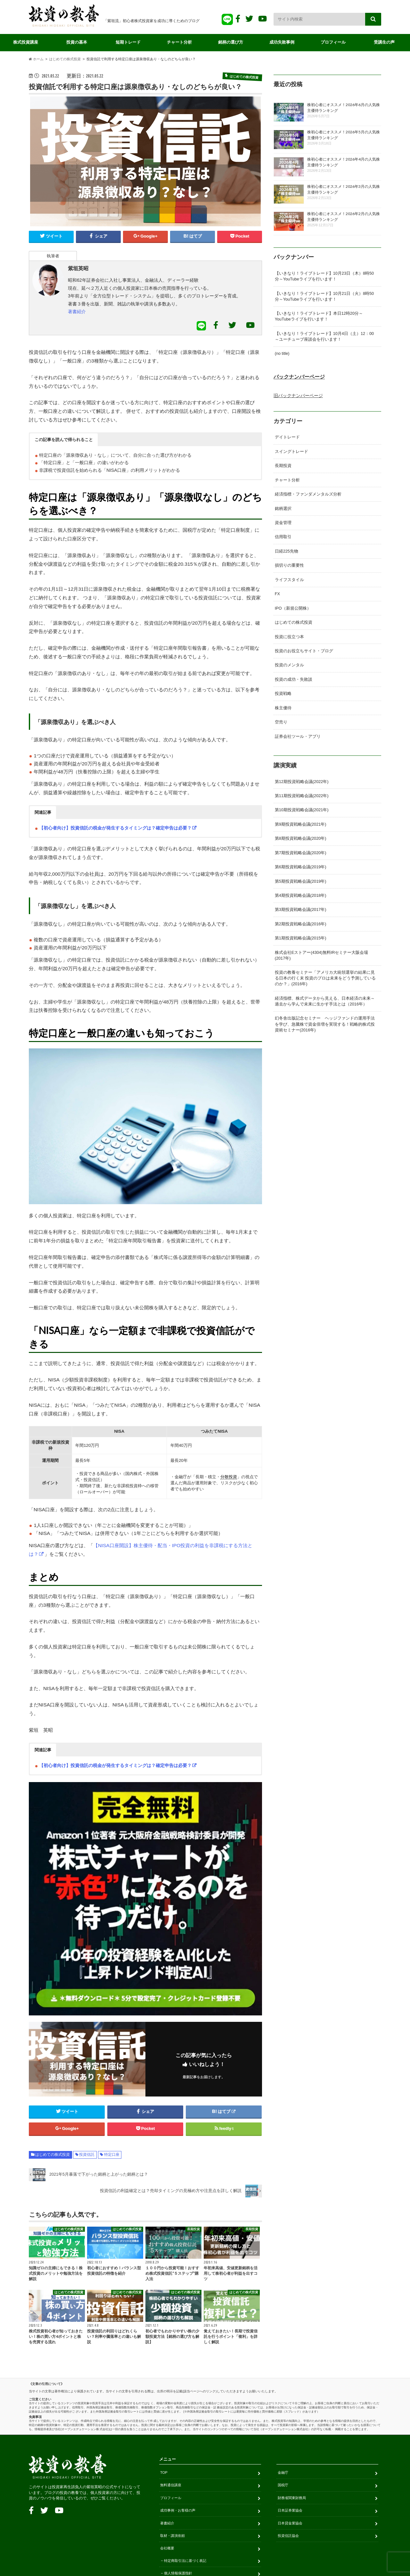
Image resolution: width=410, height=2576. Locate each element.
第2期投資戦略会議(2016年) (300, 921)
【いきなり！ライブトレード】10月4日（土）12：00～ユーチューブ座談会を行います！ (324, 336)
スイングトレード (291, 451)
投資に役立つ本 (289, 635)
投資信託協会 (288, 2536)
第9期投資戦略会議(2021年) (300, 822)
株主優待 (283, 706)
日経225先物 (286, 550)
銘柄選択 (283, 507)
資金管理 (283, 522)
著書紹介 (77, 312)
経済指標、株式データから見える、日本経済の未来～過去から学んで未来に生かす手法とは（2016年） (325, 998)
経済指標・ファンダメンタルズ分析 (308, 493)
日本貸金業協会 (290, 2524)
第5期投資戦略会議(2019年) (300, 878)
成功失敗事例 (281, 42)
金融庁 (283, 2474)
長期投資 (283, 465)
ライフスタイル (289, 578)
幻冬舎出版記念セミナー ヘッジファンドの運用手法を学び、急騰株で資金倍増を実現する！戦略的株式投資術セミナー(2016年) (325, 1021)
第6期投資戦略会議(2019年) (300, 864)
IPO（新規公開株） (293, 606)
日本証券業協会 (290, 2511)
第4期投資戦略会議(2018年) (300, 892)
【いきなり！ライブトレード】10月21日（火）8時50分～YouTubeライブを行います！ (324, 297)
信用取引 (283, 536)
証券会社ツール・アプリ (298, 734)
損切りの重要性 (289, 564)
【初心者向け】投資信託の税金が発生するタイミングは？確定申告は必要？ (115, 828)
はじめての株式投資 (52, 2156)
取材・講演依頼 (172, 2536)
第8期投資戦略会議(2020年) (300, 836)
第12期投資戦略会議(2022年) (301, 779)
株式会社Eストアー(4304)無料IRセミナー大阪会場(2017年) (321, 952)
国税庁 (283, 2486)
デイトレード (287, 437)
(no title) (282, 354)
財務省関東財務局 (292, 2499)
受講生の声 (384, 42)
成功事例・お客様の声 (177, 2511)
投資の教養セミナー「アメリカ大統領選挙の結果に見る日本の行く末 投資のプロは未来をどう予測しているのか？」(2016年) (325, 975)
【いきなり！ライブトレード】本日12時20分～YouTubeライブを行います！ (319, 317)
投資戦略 (283, 691)
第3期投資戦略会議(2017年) (300, 907)
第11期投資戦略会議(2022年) (301, 793)
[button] (64, 440)
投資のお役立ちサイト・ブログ (304, 649)
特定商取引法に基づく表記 (185, 2561)
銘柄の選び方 (230, 42)
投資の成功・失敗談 (293, 677)
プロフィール (333, 42)
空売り (281, 720)
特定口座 (111, 2156)
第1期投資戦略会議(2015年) (300, 935)
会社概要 (167, 2549)
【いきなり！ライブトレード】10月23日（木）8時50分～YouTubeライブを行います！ (324, 277)
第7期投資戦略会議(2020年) (300, 850)
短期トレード (128, 42)
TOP (164, 2474)
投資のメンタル (289, 663)
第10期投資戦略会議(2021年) (301, 807)
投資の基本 (77, 42)
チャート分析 (179, 42)
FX (277, 592)
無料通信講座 (170, 2486)
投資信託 (86, 2156)
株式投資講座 (25, 42)
